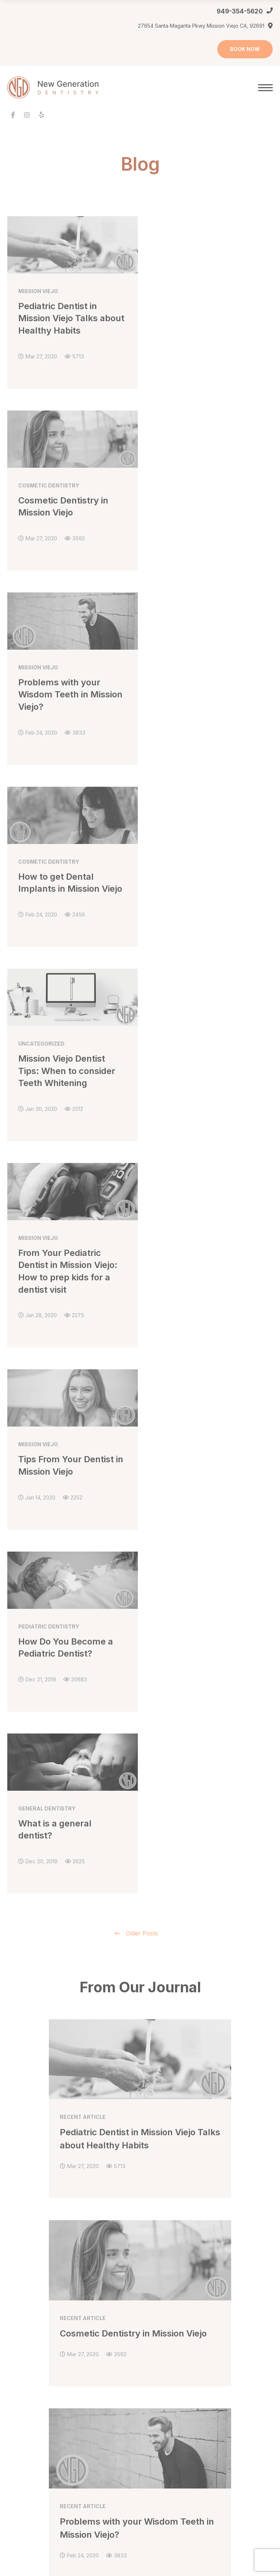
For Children (21, 2444)
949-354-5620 (240, 11)
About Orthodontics (30, 2417)
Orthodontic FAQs (28, 2471)
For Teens (19, 2457)
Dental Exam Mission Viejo (178, 2257)
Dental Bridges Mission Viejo (181, 2230)
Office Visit (20, 2243)
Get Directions (191, 2055)
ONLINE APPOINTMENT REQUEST (153, 2010)
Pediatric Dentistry (169, 2337)
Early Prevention (27, 2430)
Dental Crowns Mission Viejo (181, 2243)
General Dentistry (168, 2216)
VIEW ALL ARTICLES (140, 1879)
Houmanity (63, 2534)
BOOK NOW (245, 49)
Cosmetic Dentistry (29, 2337)
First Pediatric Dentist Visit (178, 2364)
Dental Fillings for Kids (173, 2350)
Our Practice (22, 2257)
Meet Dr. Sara (23, 2216)
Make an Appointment (33, 2284)
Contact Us (20, 2270)
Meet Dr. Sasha (25, 2230)
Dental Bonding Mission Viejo (42, 2350)
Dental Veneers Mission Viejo (42, 2364)
